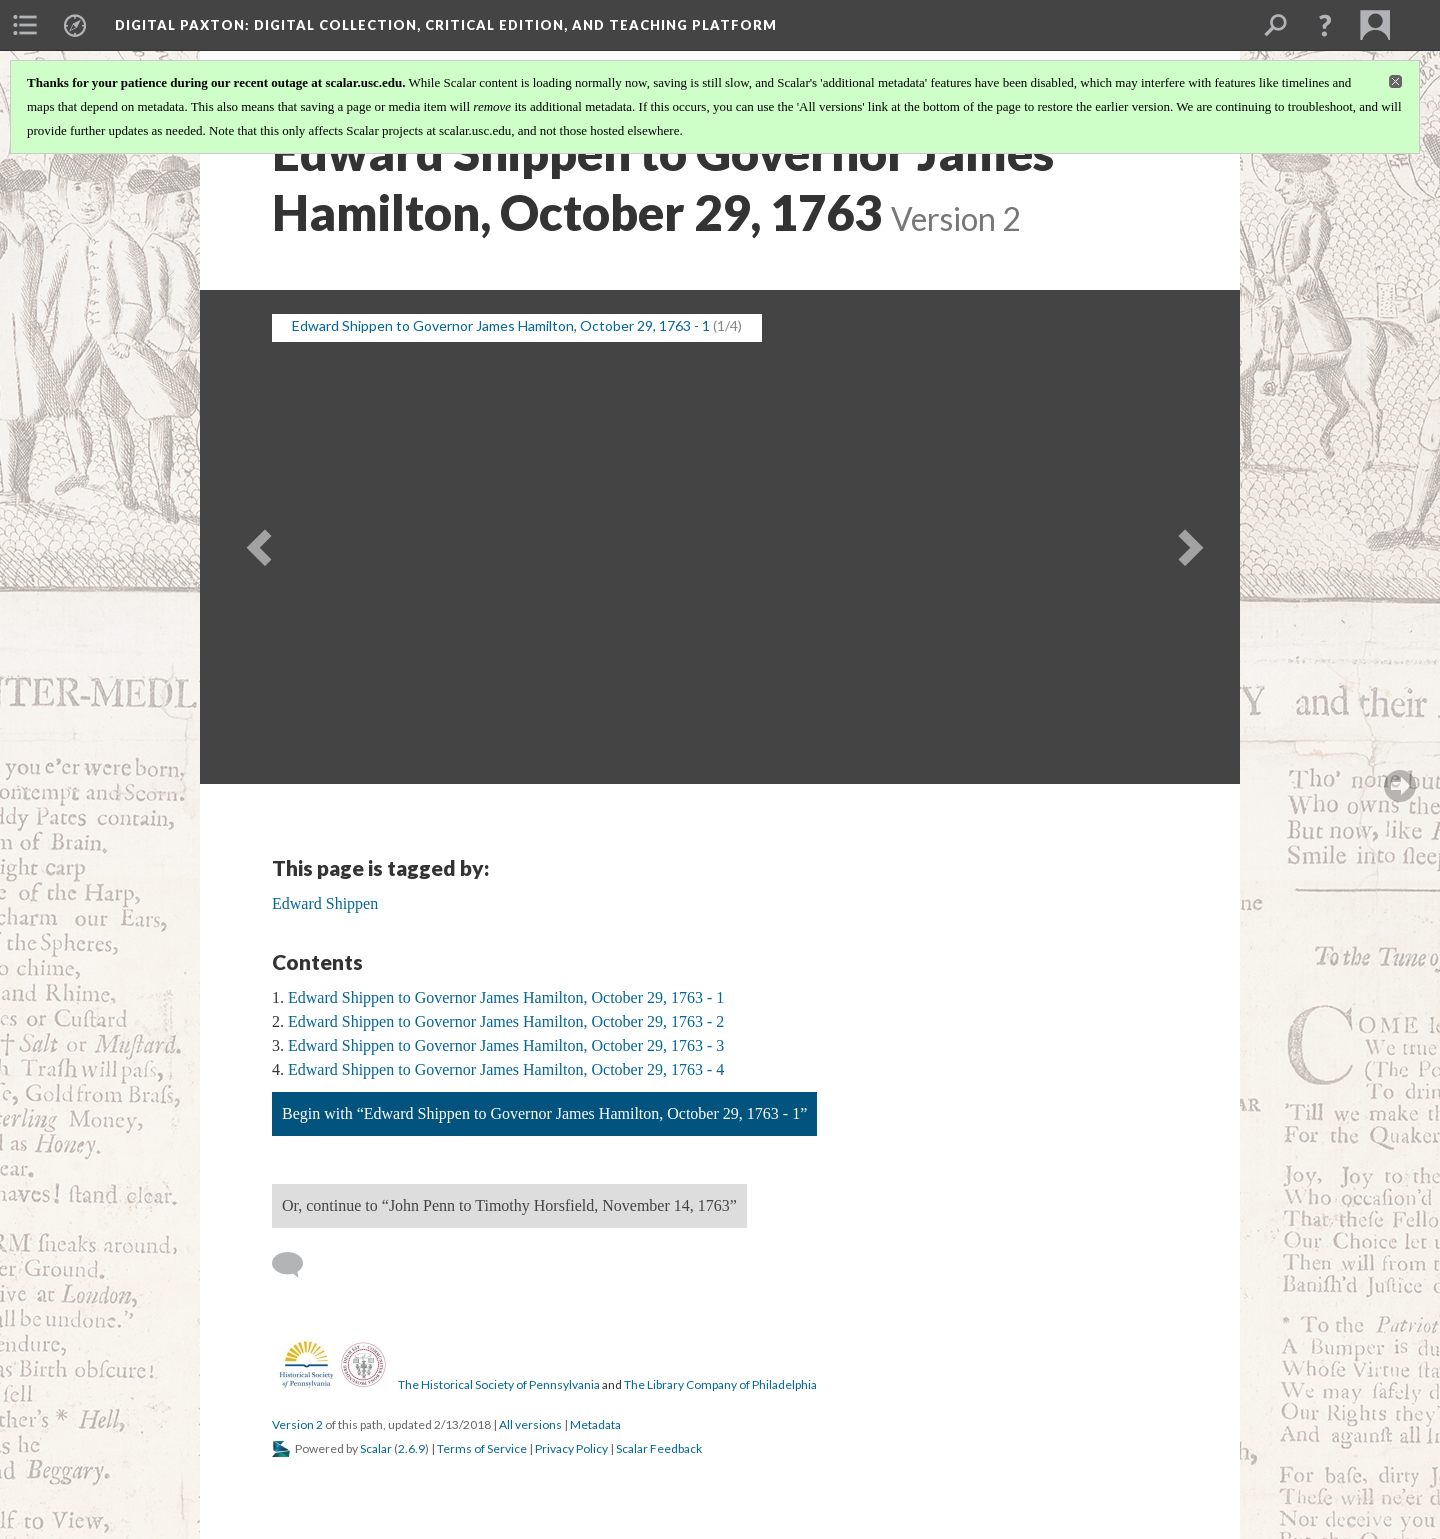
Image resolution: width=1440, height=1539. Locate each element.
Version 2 (297, 1424)
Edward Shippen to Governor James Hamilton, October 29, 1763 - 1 (506, 997)
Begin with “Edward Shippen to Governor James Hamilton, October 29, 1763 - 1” (544, 1113)
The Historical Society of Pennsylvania (499, 1384)
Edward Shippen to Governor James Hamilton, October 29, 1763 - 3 (506, 1045)
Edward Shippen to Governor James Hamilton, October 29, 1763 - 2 (506, 1021)
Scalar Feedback (659, 1448)
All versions (530, 1424)
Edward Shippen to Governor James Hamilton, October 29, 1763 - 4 (506, 1069)
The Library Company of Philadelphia (720, 1384)
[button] (1325, 25)
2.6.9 (411, 1448)
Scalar (376, 1448)
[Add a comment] (296, 1265)
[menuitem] (25, 25)
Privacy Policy (571, 1448)
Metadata (595, 1424)
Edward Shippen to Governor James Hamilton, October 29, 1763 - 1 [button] (501, 325)
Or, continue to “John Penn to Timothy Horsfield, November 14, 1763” (509, 1205)
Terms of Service (482, 1448)
